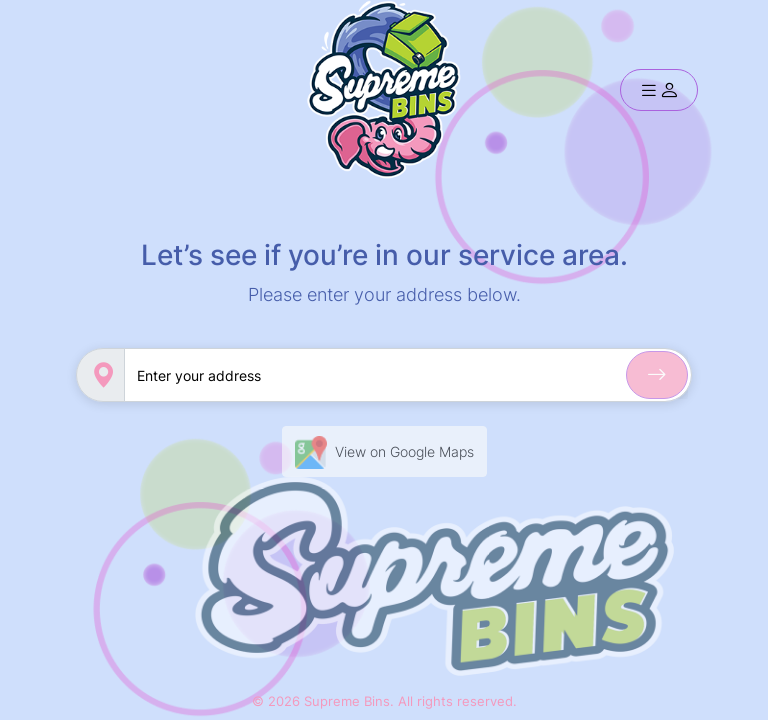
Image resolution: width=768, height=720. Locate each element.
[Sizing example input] (408, 375)
